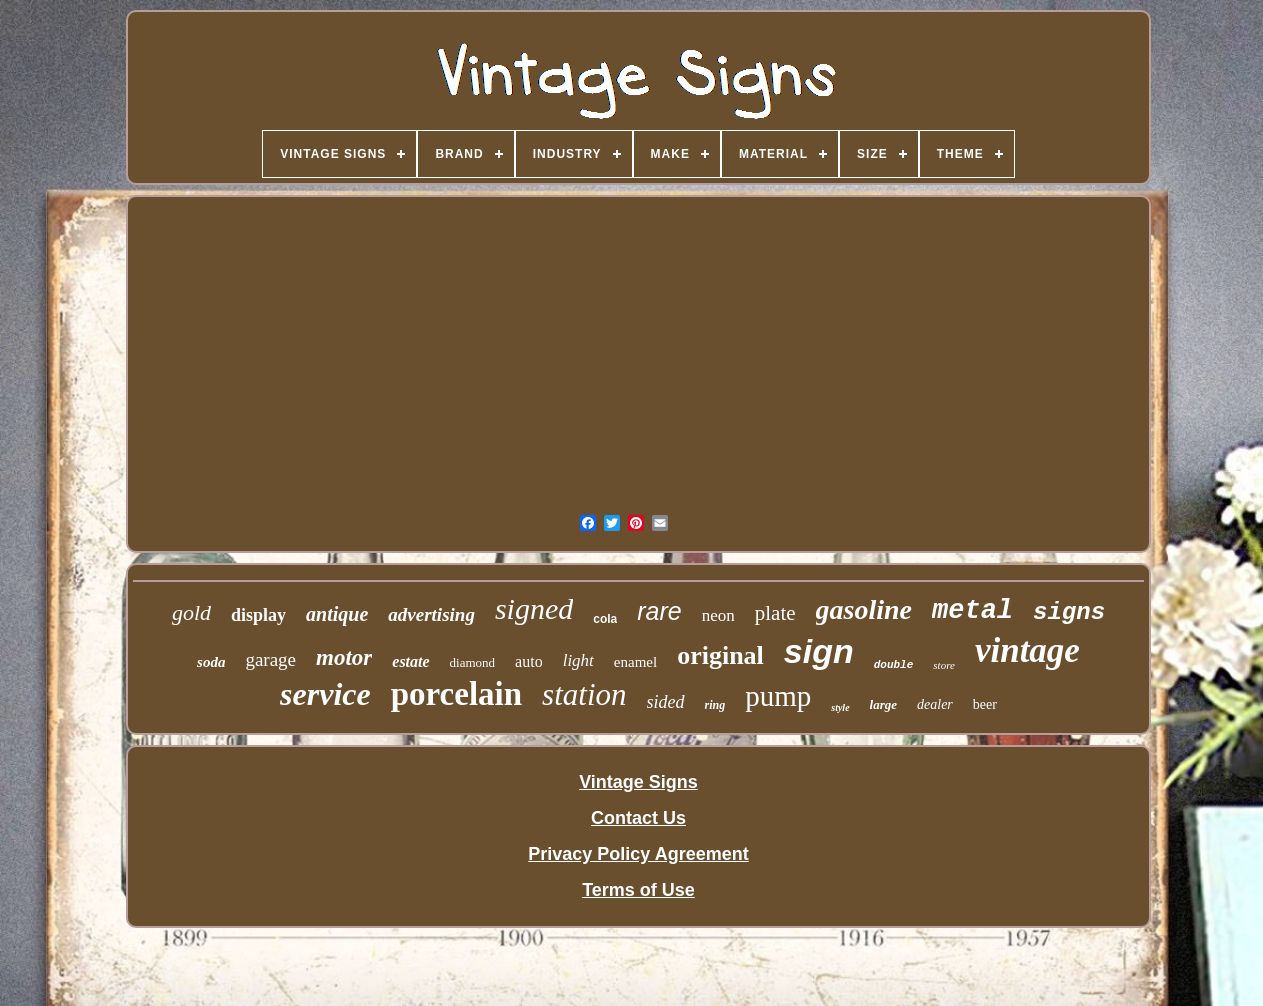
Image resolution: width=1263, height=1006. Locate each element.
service (325, 694)
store (944, 665)
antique (337, 614)
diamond (473, 662)
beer (985, 704)
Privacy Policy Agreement (638, 854)
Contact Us (638, 818)
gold (191, 612)
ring (715, 705)
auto (529, 661)
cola (605, 619)
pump (778, 696)
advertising (431, 614)
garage (270, 659)
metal (972, 611)
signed (534, 608)
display (258, 615)
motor (344, 657)
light (578, 660)
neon (718, 615)
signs (1069, 612)
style (840, 707)
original (720, 655)
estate (410, 661)
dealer (935, 704)
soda (211, 662)
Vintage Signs (638, 782)
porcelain (456, 694)
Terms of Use (638, 890)
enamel (635, 662)
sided (666, 702)
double (894, 665)
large (883, 704)
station (584, 694)
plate (775, 613)
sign (819, 651)
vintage (1027, 650)
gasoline (864, 609)
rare (659, 611)
